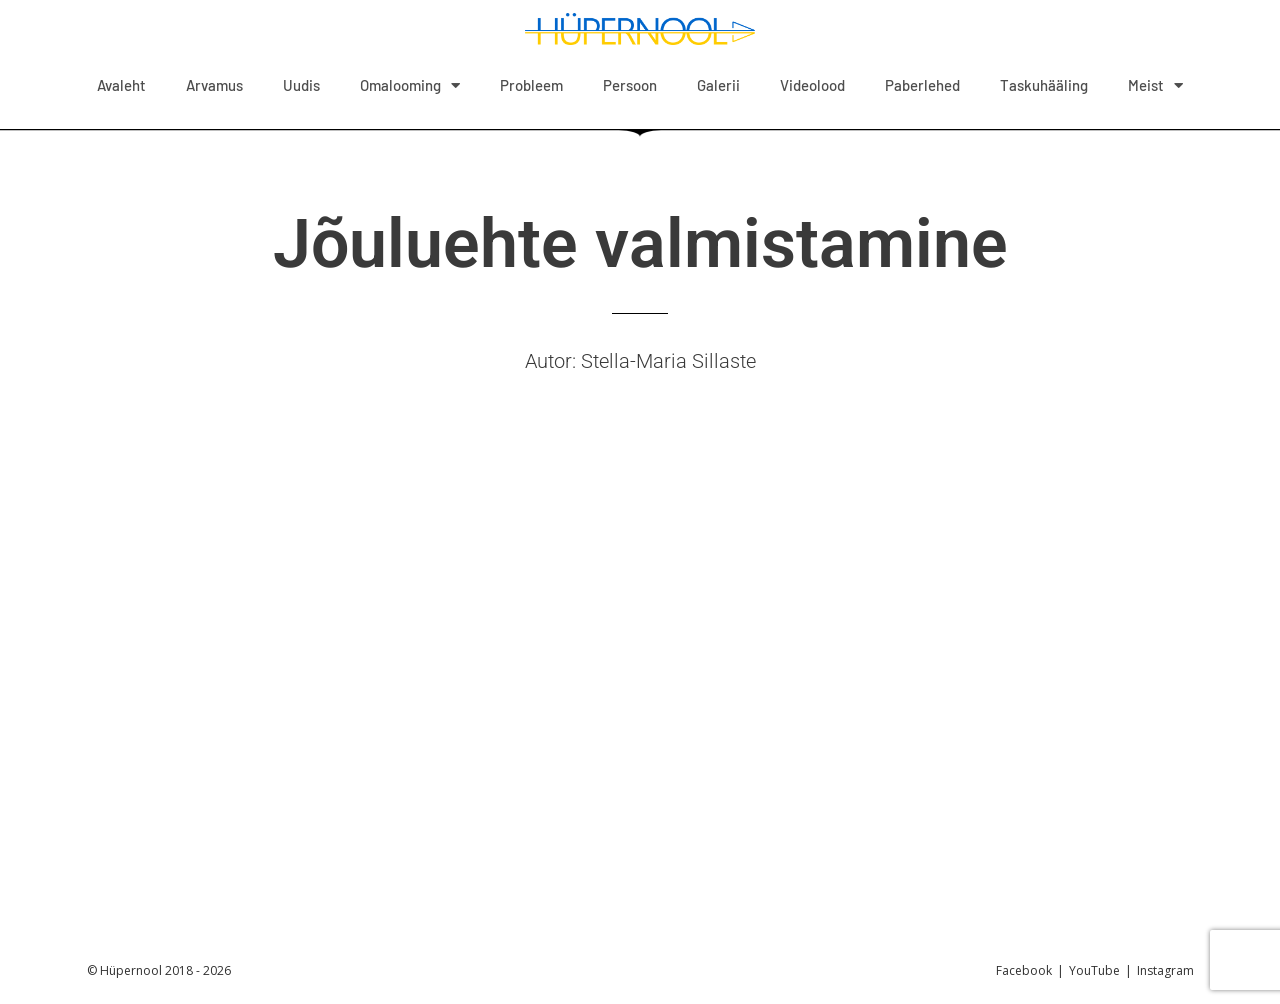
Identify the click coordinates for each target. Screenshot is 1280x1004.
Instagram (1165, 970)
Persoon (630, 85)
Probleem (531, 85)
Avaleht (121, 85)
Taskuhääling (1044, 85)
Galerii (718, 85)
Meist (1155, 85)
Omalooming (410, 85)
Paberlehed (922, 85)
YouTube (1094, 970)
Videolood (812, 85)
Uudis (301, 85)
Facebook (1024, 970)
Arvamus (214, 85)
